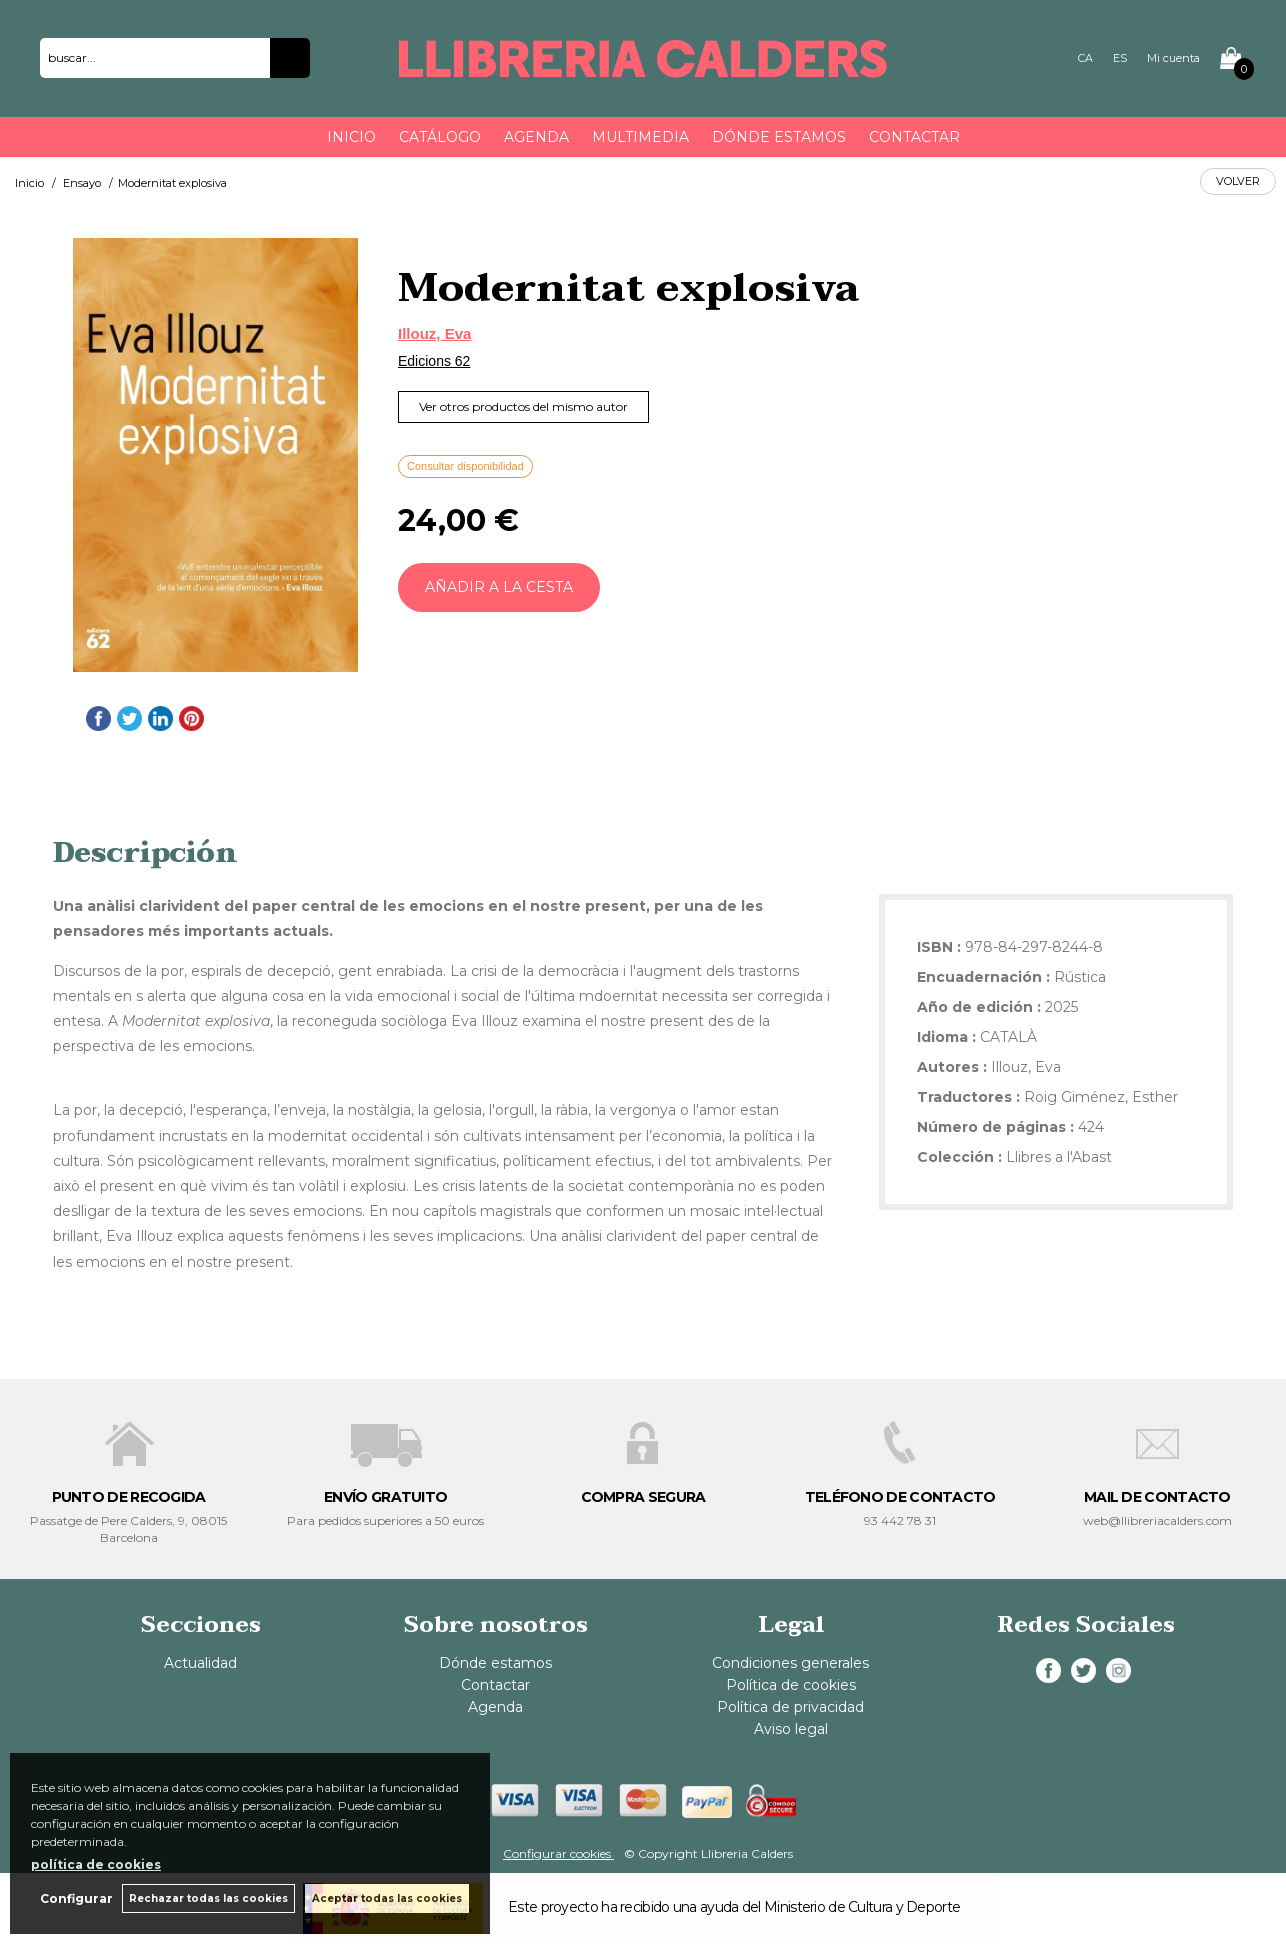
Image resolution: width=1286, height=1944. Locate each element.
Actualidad (200, 1663)
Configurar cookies (558, 1853)
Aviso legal (791, 1729)
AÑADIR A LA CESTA (499, 587)
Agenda (536, 137)
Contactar (914, 137)
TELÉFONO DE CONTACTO (900, 1497)
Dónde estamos (779, 137)
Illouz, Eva (434, 333)
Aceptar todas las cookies (387, 1898)
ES (1120, 58)
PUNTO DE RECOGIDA (129, 1497)
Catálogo (440, 137)
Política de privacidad (790, 1707)
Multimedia (640, 137)
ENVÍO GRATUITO (385, 1497)
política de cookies (96, 1864)
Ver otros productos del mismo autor (523, 406)
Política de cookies (791, 1685)
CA (1085, 58)
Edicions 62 (434, 361)
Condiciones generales (790, 1663)
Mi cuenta (1173, 58)
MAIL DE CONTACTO (1157, 1497)
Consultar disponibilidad (465, 466)
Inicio (351, 137)
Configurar (75, 1898)
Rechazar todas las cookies (208, 1898)
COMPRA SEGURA (643, 1497)
